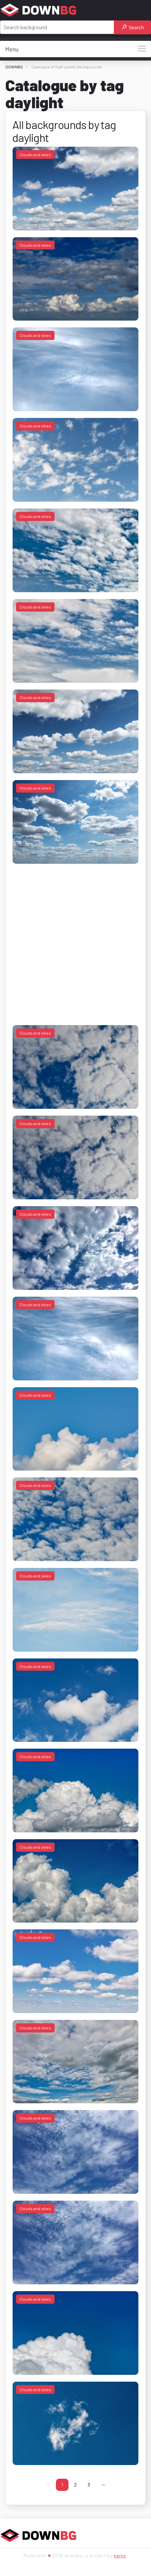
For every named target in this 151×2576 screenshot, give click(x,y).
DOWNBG (14, 66)
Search (133, 27)
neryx (120, 2555)
